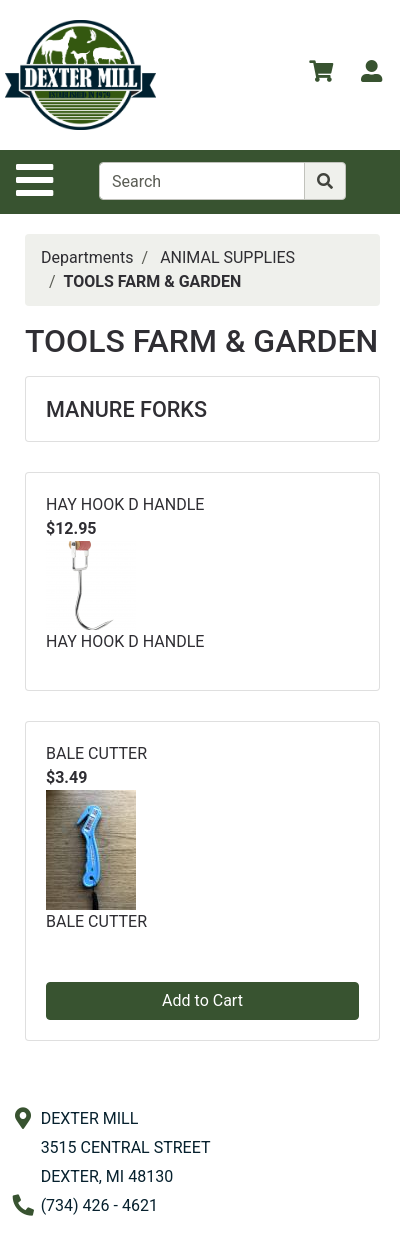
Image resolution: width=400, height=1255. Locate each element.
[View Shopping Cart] (321, 74)
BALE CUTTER (96, 753)
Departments (87, 257)
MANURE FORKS (126, 409)
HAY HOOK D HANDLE (125, 504)
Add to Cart (202, 1000)
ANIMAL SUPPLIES (227, 257)
